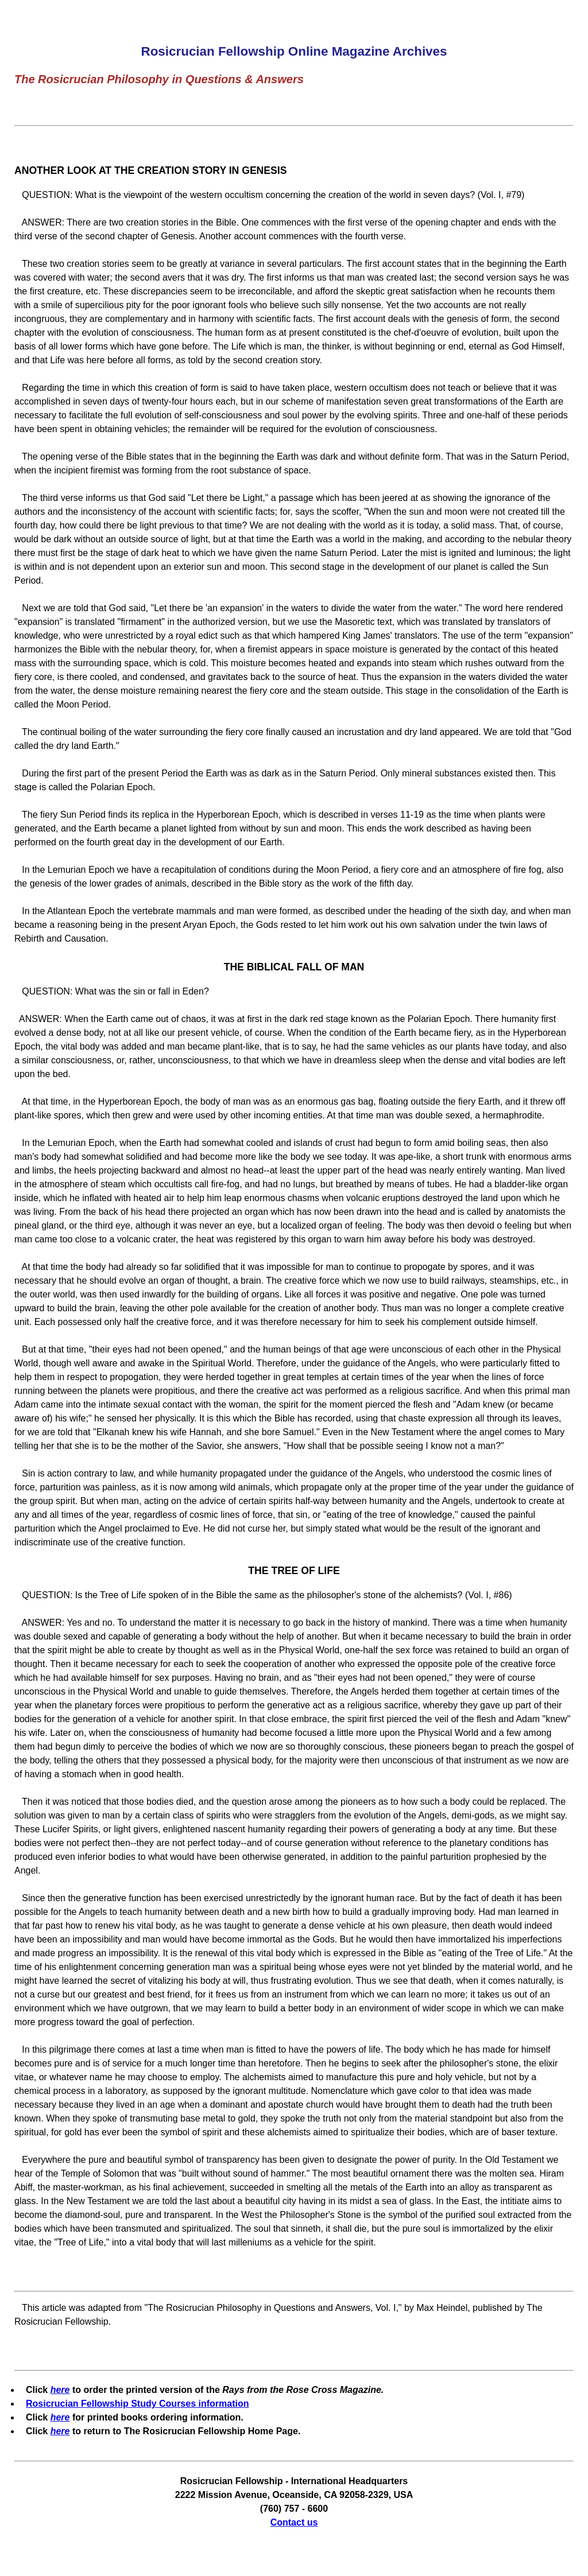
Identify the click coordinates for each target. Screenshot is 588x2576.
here (60, 2390)
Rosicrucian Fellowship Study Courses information (137, 2403)
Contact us (294, 2522)
